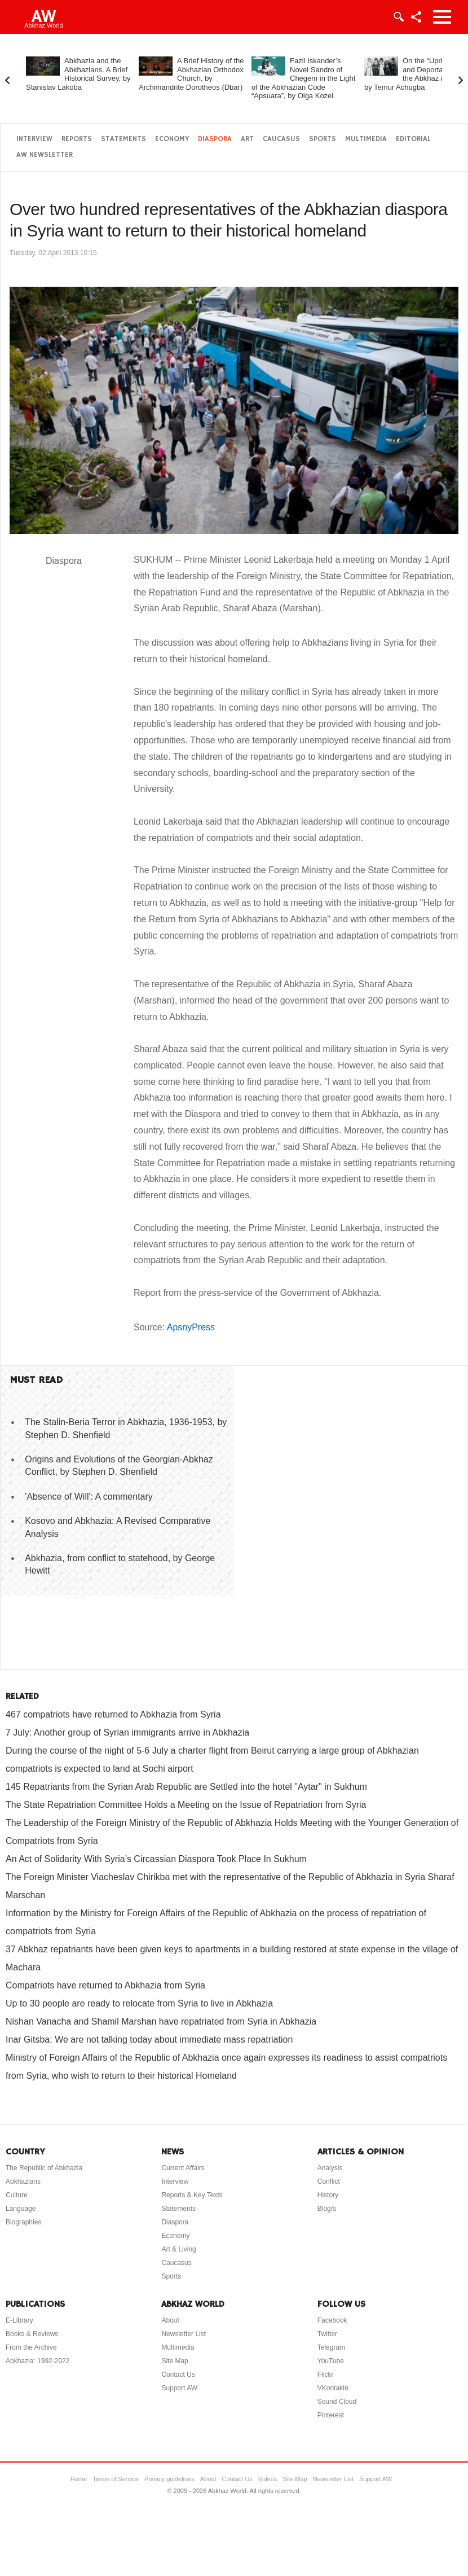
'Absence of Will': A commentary (89, 1496)
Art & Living (178, 2249)
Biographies (23, 2222)
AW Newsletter (44, 155)
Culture (17, 2195)
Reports (76, 139)
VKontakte (332, 2388)
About (170, 2320)
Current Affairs (182, 2168)
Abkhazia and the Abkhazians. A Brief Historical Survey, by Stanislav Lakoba (78, 73)
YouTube (330, 2361)
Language (21, 2209)
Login (398, 17)
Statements (123, 139)
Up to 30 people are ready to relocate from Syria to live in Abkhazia (139, 2003)
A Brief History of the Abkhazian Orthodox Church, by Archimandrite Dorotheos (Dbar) (191, 73)
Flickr (325, 2374)
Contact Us (178, 2374)
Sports (322, 139)
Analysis (330, 2168)
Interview (34, 139)
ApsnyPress (191, 1327)
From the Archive (31, 2347)
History (327, 2195)
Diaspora (215, 139)
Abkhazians (23, 2181)
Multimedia (366, 139)
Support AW (179, 2388)
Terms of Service (115, 2479)
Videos (267, 2479)
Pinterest (330, 2415)
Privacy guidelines (169, 2479)
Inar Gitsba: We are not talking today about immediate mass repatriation (149, 2039)
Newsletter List (183, 2334)
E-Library (19, 2320)
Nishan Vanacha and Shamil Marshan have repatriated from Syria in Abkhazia (161, 2021)
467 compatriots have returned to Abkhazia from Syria (113, 1714)
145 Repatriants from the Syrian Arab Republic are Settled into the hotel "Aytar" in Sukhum (186, 1786)
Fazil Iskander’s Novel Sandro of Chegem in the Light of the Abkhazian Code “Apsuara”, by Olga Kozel (303, 78)
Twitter (327, 2334)
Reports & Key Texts (192, 2195)
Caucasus (281, 139)
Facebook (332, 2320)
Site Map (174, 2361)
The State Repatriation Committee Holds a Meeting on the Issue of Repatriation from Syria (186, 1805)
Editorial (413, 139)
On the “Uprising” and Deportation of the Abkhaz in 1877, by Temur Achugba (415, 73)
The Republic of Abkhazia (44, 2168)
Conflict (328, 2181)
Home (78, 2479)
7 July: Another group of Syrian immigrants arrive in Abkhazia (127, 1732)
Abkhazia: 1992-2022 (37, 2361)
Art (247, 139)
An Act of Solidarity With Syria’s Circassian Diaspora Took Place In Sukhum (156, 1859)
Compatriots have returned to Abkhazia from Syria (105, 1985)
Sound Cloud (336, 2402)
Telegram (331, 2347)
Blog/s (326, 2209)
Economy (172, 139)
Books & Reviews (32, 2334)
